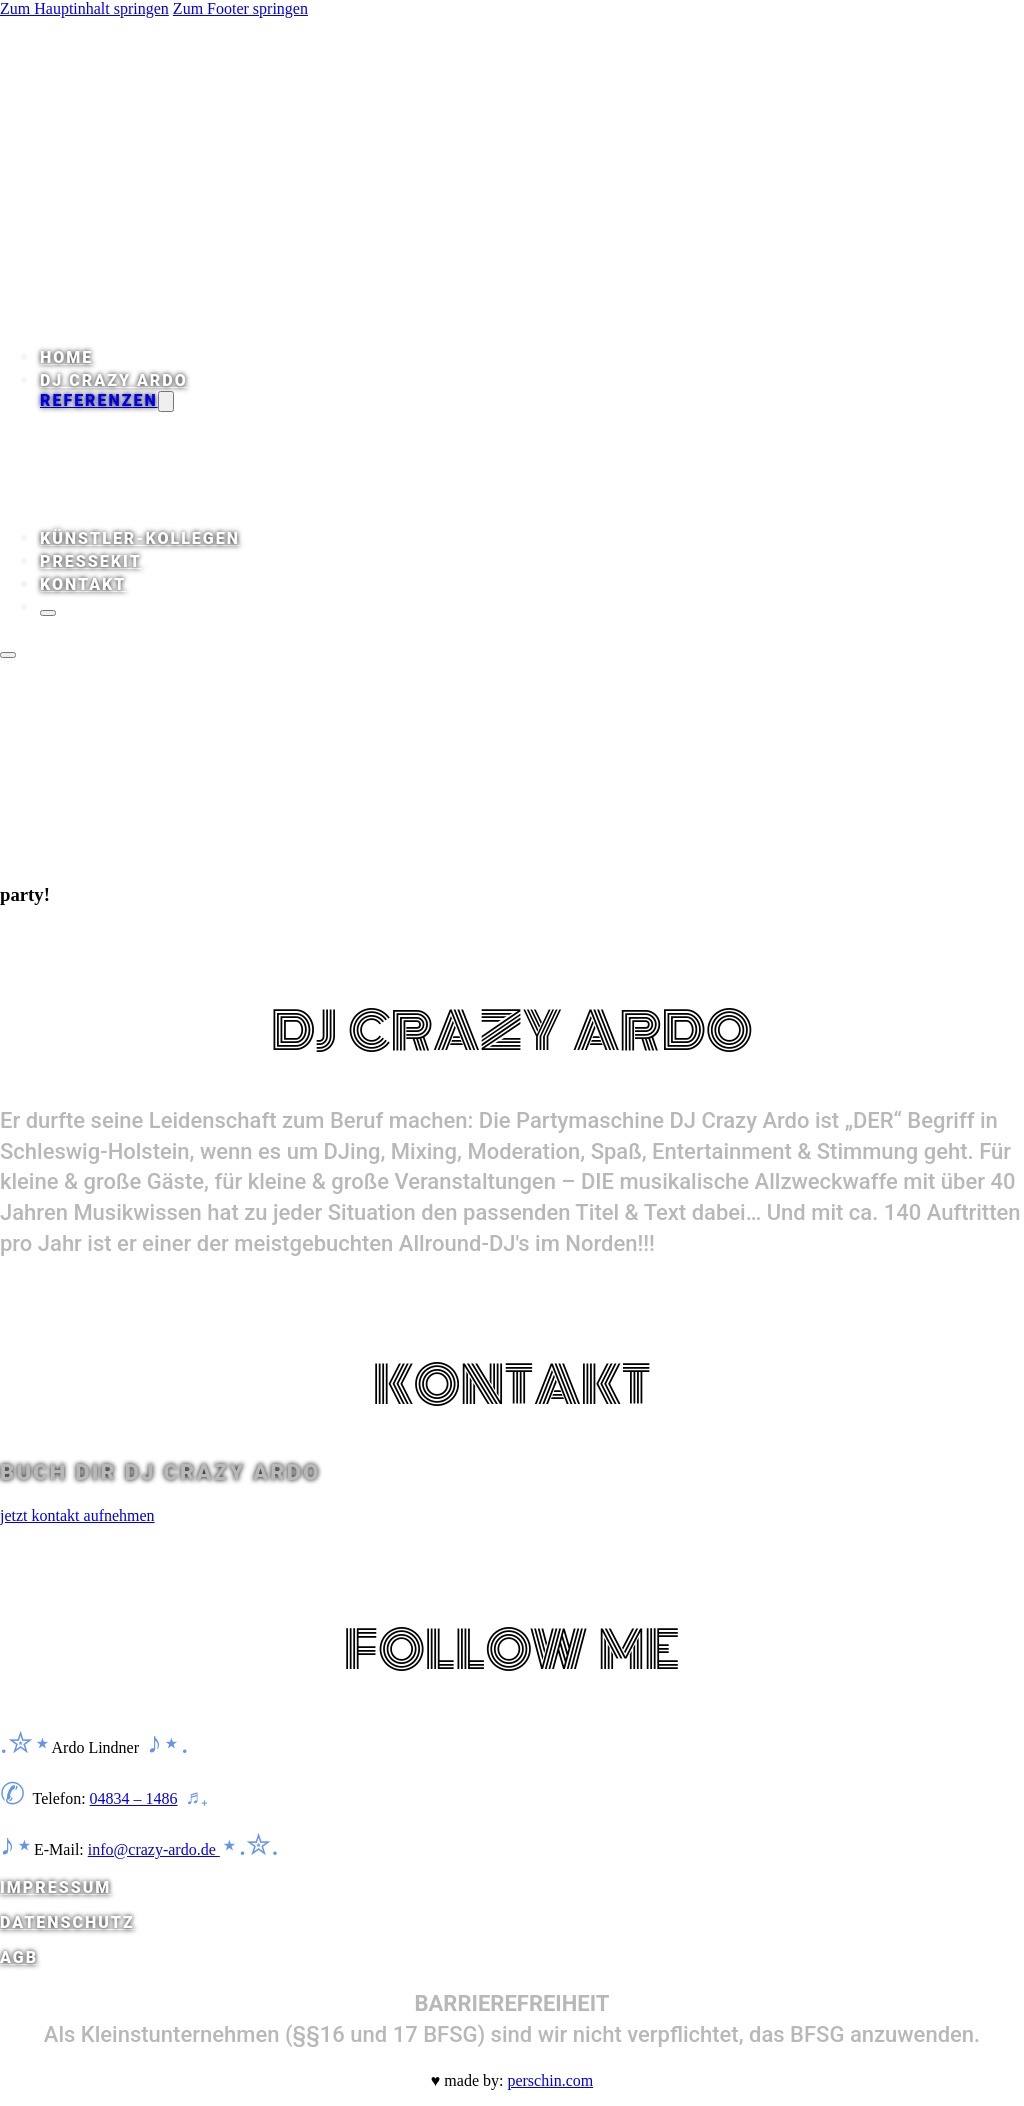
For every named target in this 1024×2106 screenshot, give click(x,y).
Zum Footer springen (240, 8)
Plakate (128, 478)
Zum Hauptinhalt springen (84, 8)
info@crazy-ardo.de (154, 1849)
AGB (19, 1957)
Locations (138, 516)
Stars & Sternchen (179, 497)
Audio (116, 440)
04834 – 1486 (134, 1798)
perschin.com (550, 2080)
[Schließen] (48, 613)
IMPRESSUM (55, 1887)
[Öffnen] (8, 655)
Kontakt (83, 584)
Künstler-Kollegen (140, 538)
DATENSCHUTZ (67, 1922)
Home (66, 357)
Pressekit (91, 561)
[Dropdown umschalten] (166, 401)
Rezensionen (149, 421)
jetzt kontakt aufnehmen (77, 1515)
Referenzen (99, 400)
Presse (122, 459)
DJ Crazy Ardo (114, 380)
